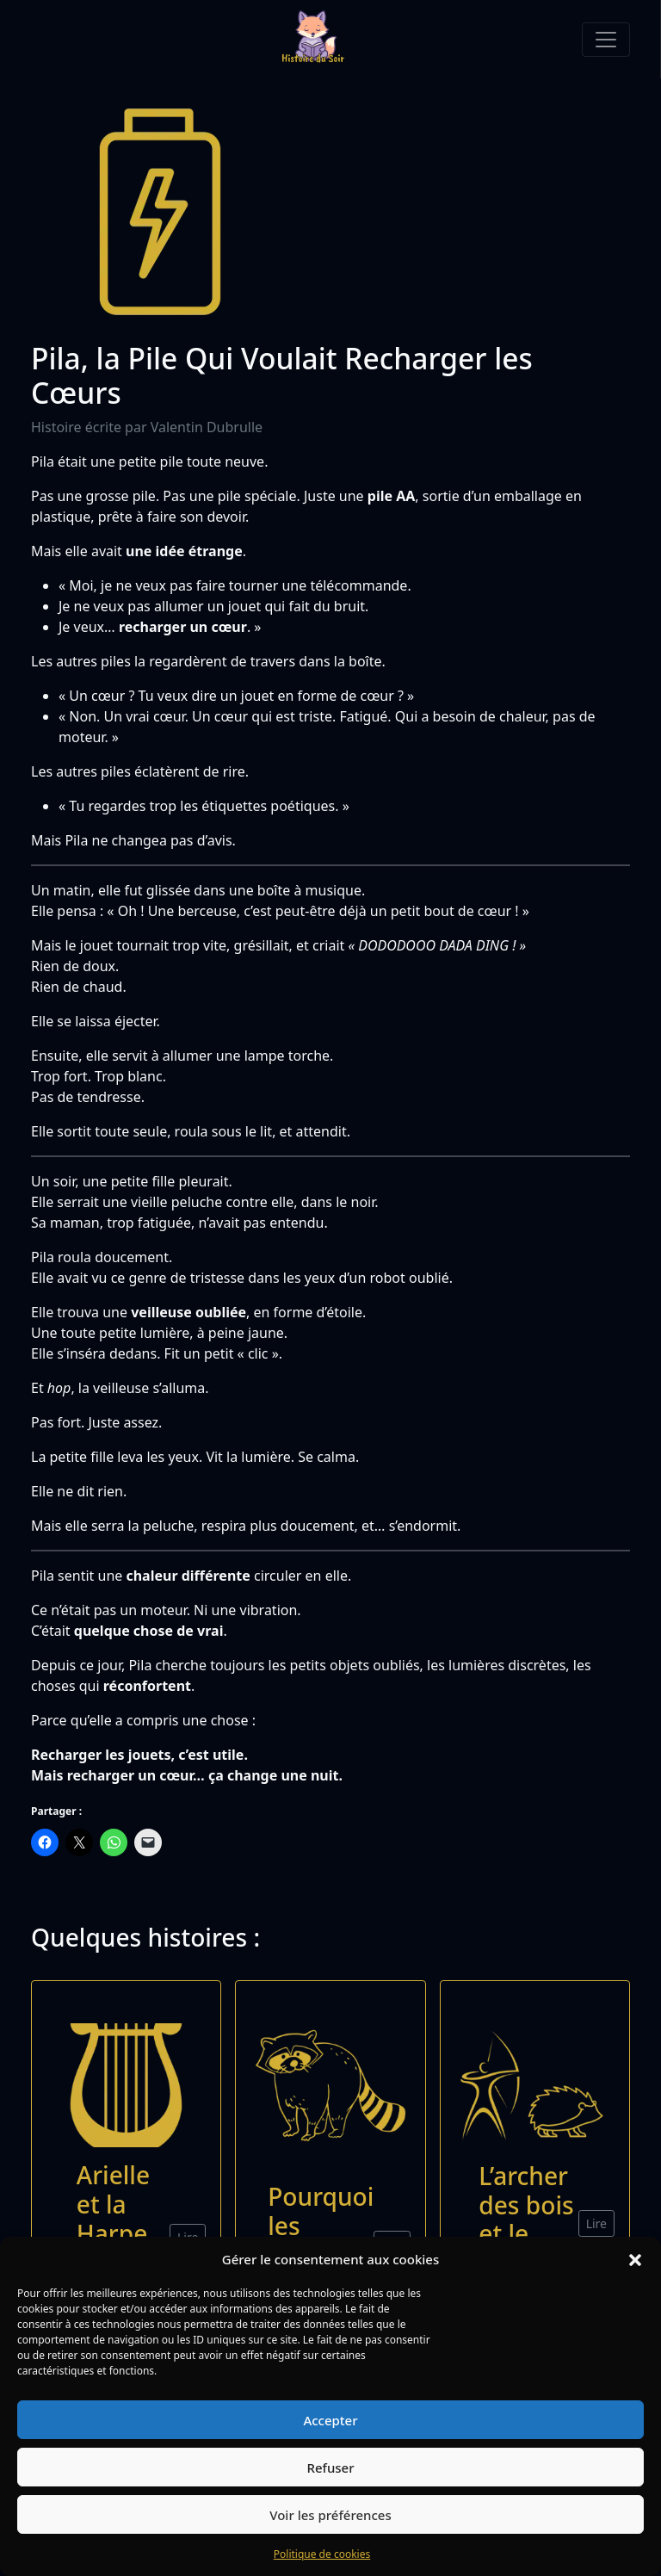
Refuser (330, 2467)
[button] (635, 2259)
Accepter (330, 2420)
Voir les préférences (330, 2514)
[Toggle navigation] (606, 39)
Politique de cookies (322, 2554)
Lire (596, 2223)
